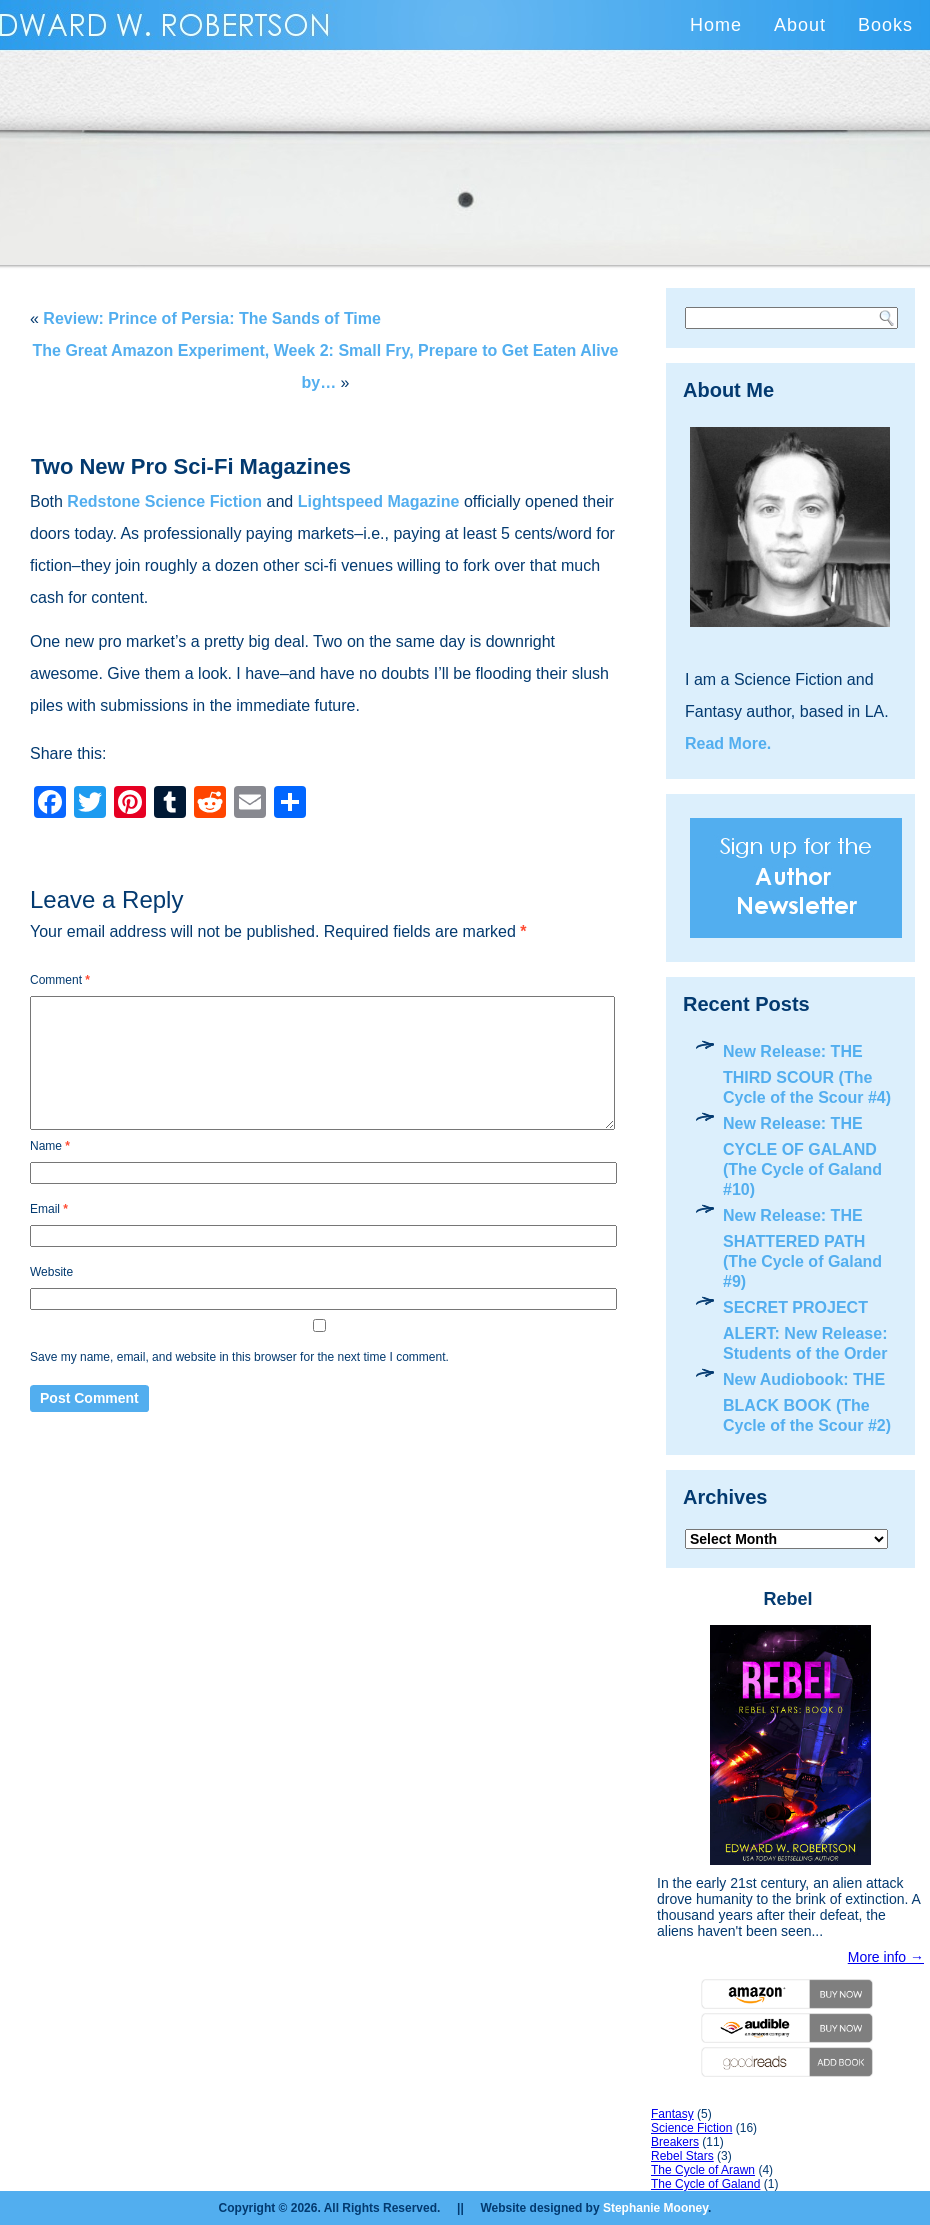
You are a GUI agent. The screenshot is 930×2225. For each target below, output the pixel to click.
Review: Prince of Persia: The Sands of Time (212, 318)
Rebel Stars (682, 2156)
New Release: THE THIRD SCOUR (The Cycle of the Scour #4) (807, 1074)
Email (49, 1209)
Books (885, 25)
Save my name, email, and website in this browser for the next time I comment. (239, 1357)
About (800, 25)
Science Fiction (691, 2128)
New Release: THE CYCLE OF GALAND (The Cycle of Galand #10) (802, 1156)
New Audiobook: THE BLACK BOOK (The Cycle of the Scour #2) (807, 1402)
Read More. (728, 743)
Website (51, 1272)
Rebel (787, 1599)
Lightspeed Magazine (379, 501)
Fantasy (672, 2114)
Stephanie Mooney (655, 2208)
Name (50, 1146)
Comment (60, 980)
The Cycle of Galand (705, 2184)
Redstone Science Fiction (164, 501)
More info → (886, 1957)
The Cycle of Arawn (703, 2170)
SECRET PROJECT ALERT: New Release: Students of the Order (805, 1330)
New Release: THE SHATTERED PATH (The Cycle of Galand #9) (802, 1248)
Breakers (675, 2142)
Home (716, 25)
